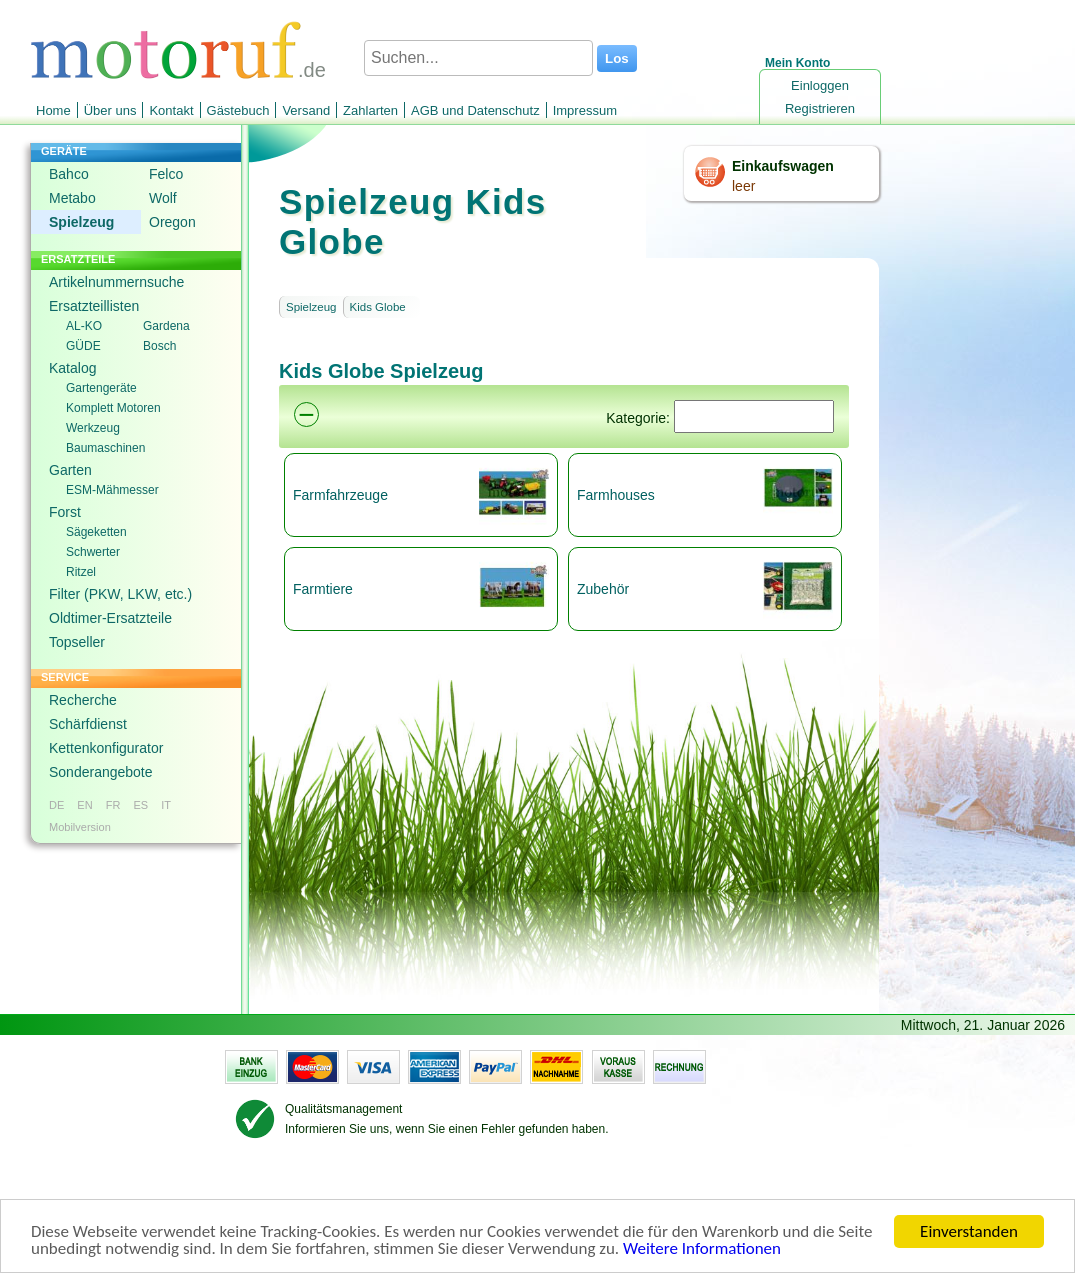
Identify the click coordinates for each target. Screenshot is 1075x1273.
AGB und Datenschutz (475, 110)
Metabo (72, 198)
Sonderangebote (101, 772)
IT (166, 805)
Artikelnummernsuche (116, 282)
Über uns (110, 110)
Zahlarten (370, 110)
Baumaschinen (105, 448)
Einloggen (820, 85)
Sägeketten (96, 532)
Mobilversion (80, 827)
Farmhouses (616, 495)
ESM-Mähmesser (112, 490)
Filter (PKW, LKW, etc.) (120, 594)
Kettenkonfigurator (106, 748)
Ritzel (81, 572)
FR (113, 805)
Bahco (69, 174)
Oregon (172, 222)
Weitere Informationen (702, 1249)
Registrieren (820, 108)
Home (53, 110)
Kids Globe (378, 307)
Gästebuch (238, 110)
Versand (306, 110)
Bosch (159, 346)
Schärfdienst (88, 724)
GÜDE (83, 346)
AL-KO (84, 326)
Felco (166, 174)
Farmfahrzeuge (340, 495)
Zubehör (603, 589)
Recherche (83, 700)
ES (140, 805)
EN (84, 805)
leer (743, 186)
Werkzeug (93, 428)
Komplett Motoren (113, 408)
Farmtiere (323, 589)
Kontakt (171, 110)
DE (56, 805)
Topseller (77, 642)
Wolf (163, 198)
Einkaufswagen (783, 166)
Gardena (166, 326)
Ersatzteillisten (94, 306)
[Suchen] (754, 416)
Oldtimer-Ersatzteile (110, 618)
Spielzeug (81, 222)
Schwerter (93, 552)
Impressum (585, 110)
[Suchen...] (478, 58)
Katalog (72, 368)
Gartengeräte (101, 388)
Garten (70, 470)
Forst (65, 512)
